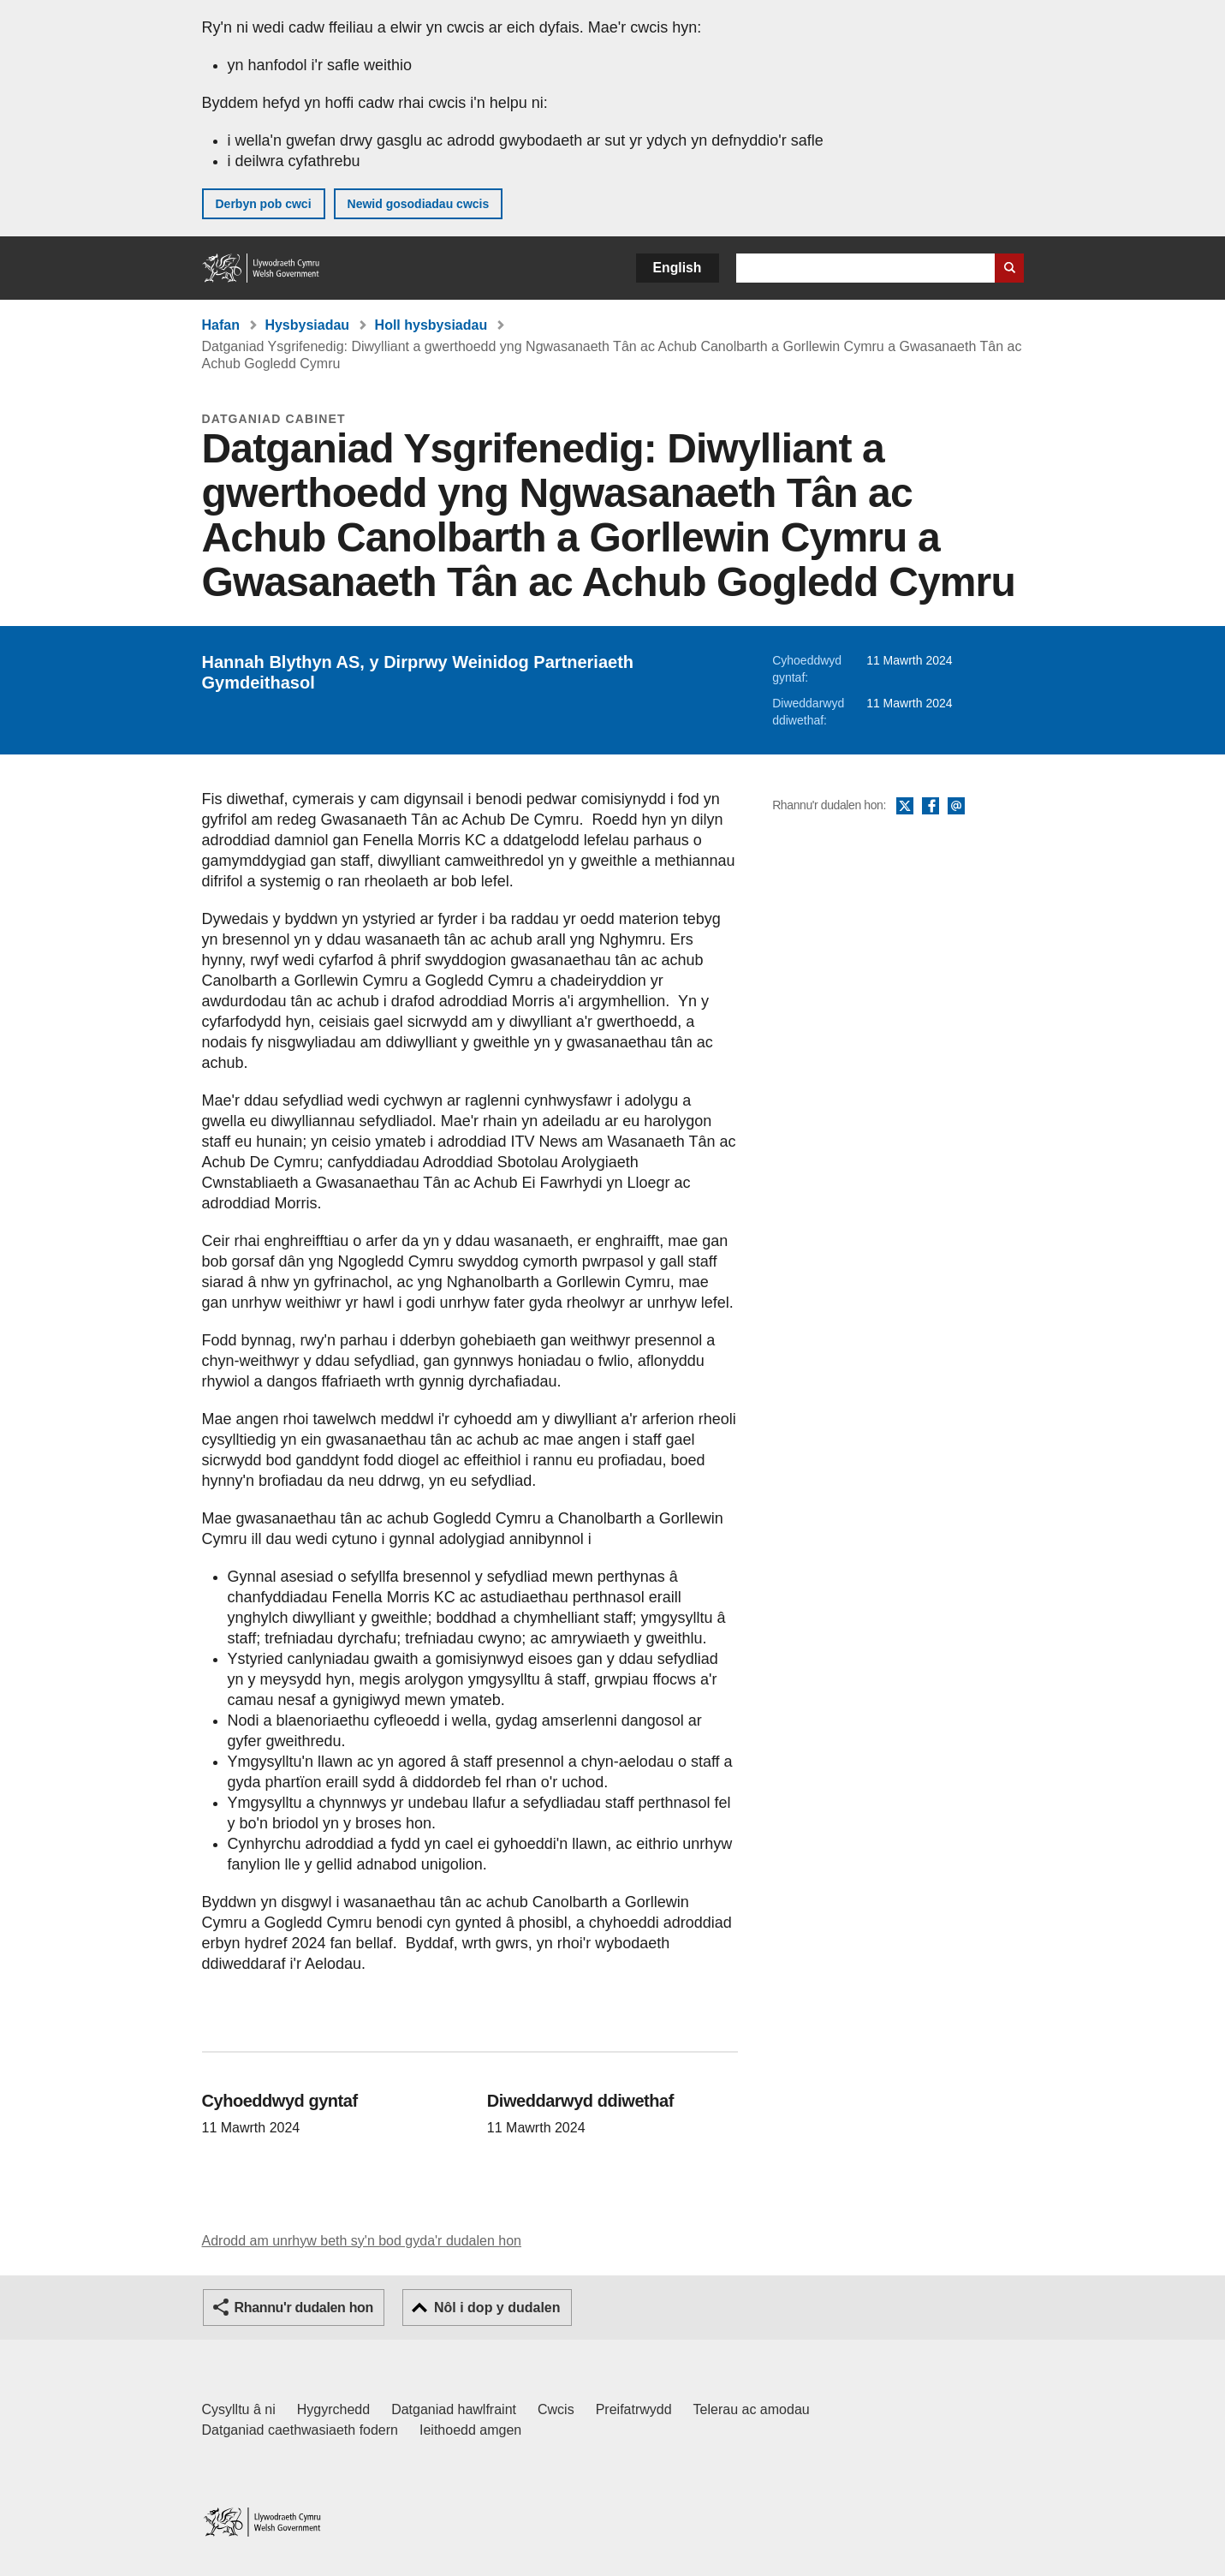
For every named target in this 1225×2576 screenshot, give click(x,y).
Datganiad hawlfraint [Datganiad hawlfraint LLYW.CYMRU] (453, 2409)
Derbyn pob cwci (264, 204)
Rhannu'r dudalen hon (304, 2307)
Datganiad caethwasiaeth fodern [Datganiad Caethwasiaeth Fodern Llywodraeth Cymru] (300, 2430)
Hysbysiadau (307, 325)
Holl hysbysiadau (431, 325)
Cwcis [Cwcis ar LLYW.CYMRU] (556, 2409)
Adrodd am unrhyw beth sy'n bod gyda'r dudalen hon (361, 2240)
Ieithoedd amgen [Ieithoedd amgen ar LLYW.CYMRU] (470, 2430)
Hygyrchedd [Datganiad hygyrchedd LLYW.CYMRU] (333, 2409)
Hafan (221, 325)
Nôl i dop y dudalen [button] (497, 2307)
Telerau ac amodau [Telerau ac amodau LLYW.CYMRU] (751, 2409)
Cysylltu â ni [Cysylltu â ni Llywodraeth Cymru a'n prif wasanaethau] (239, 2409)
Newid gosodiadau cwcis (419, 204)
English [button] (677, 267)
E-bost (956, 806)
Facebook (930, 806)
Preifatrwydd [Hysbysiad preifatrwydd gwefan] (634, 2409)
